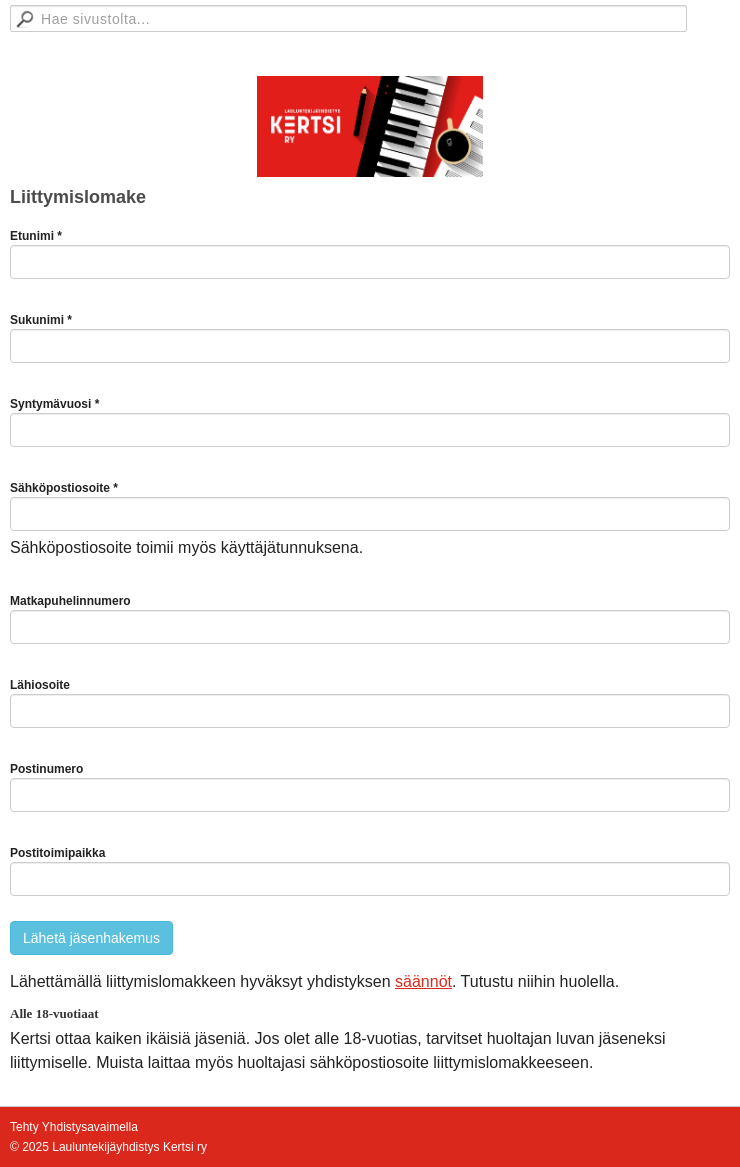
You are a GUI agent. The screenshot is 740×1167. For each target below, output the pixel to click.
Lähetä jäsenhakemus (91, 938)
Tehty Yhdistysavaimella (74, 1127)
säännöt (423, 981)
